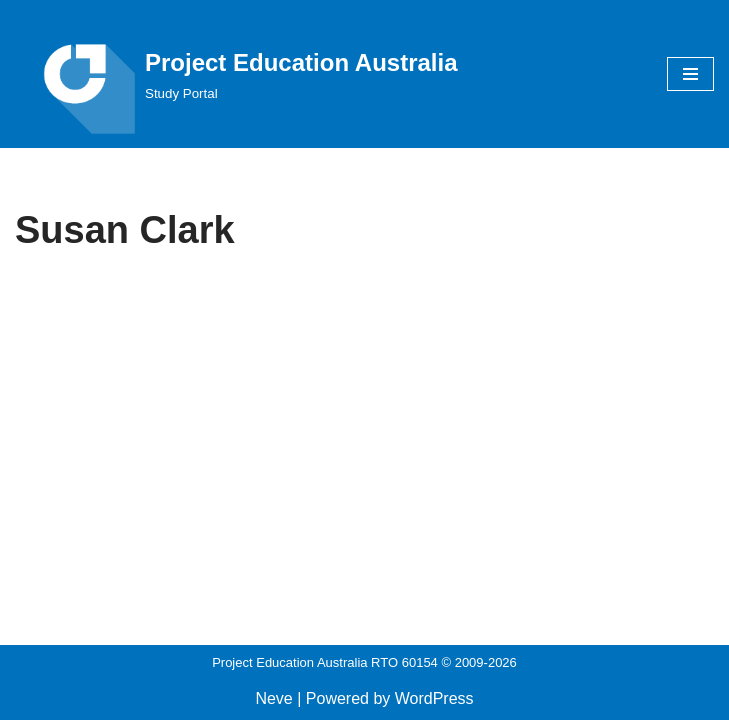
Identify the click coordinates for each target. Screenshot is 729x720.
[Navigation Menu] (690, 74)
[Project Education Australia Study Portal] (236, 74)
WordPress (434, 698)
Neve (273, 698)
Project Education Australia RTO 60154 (325, 662)
